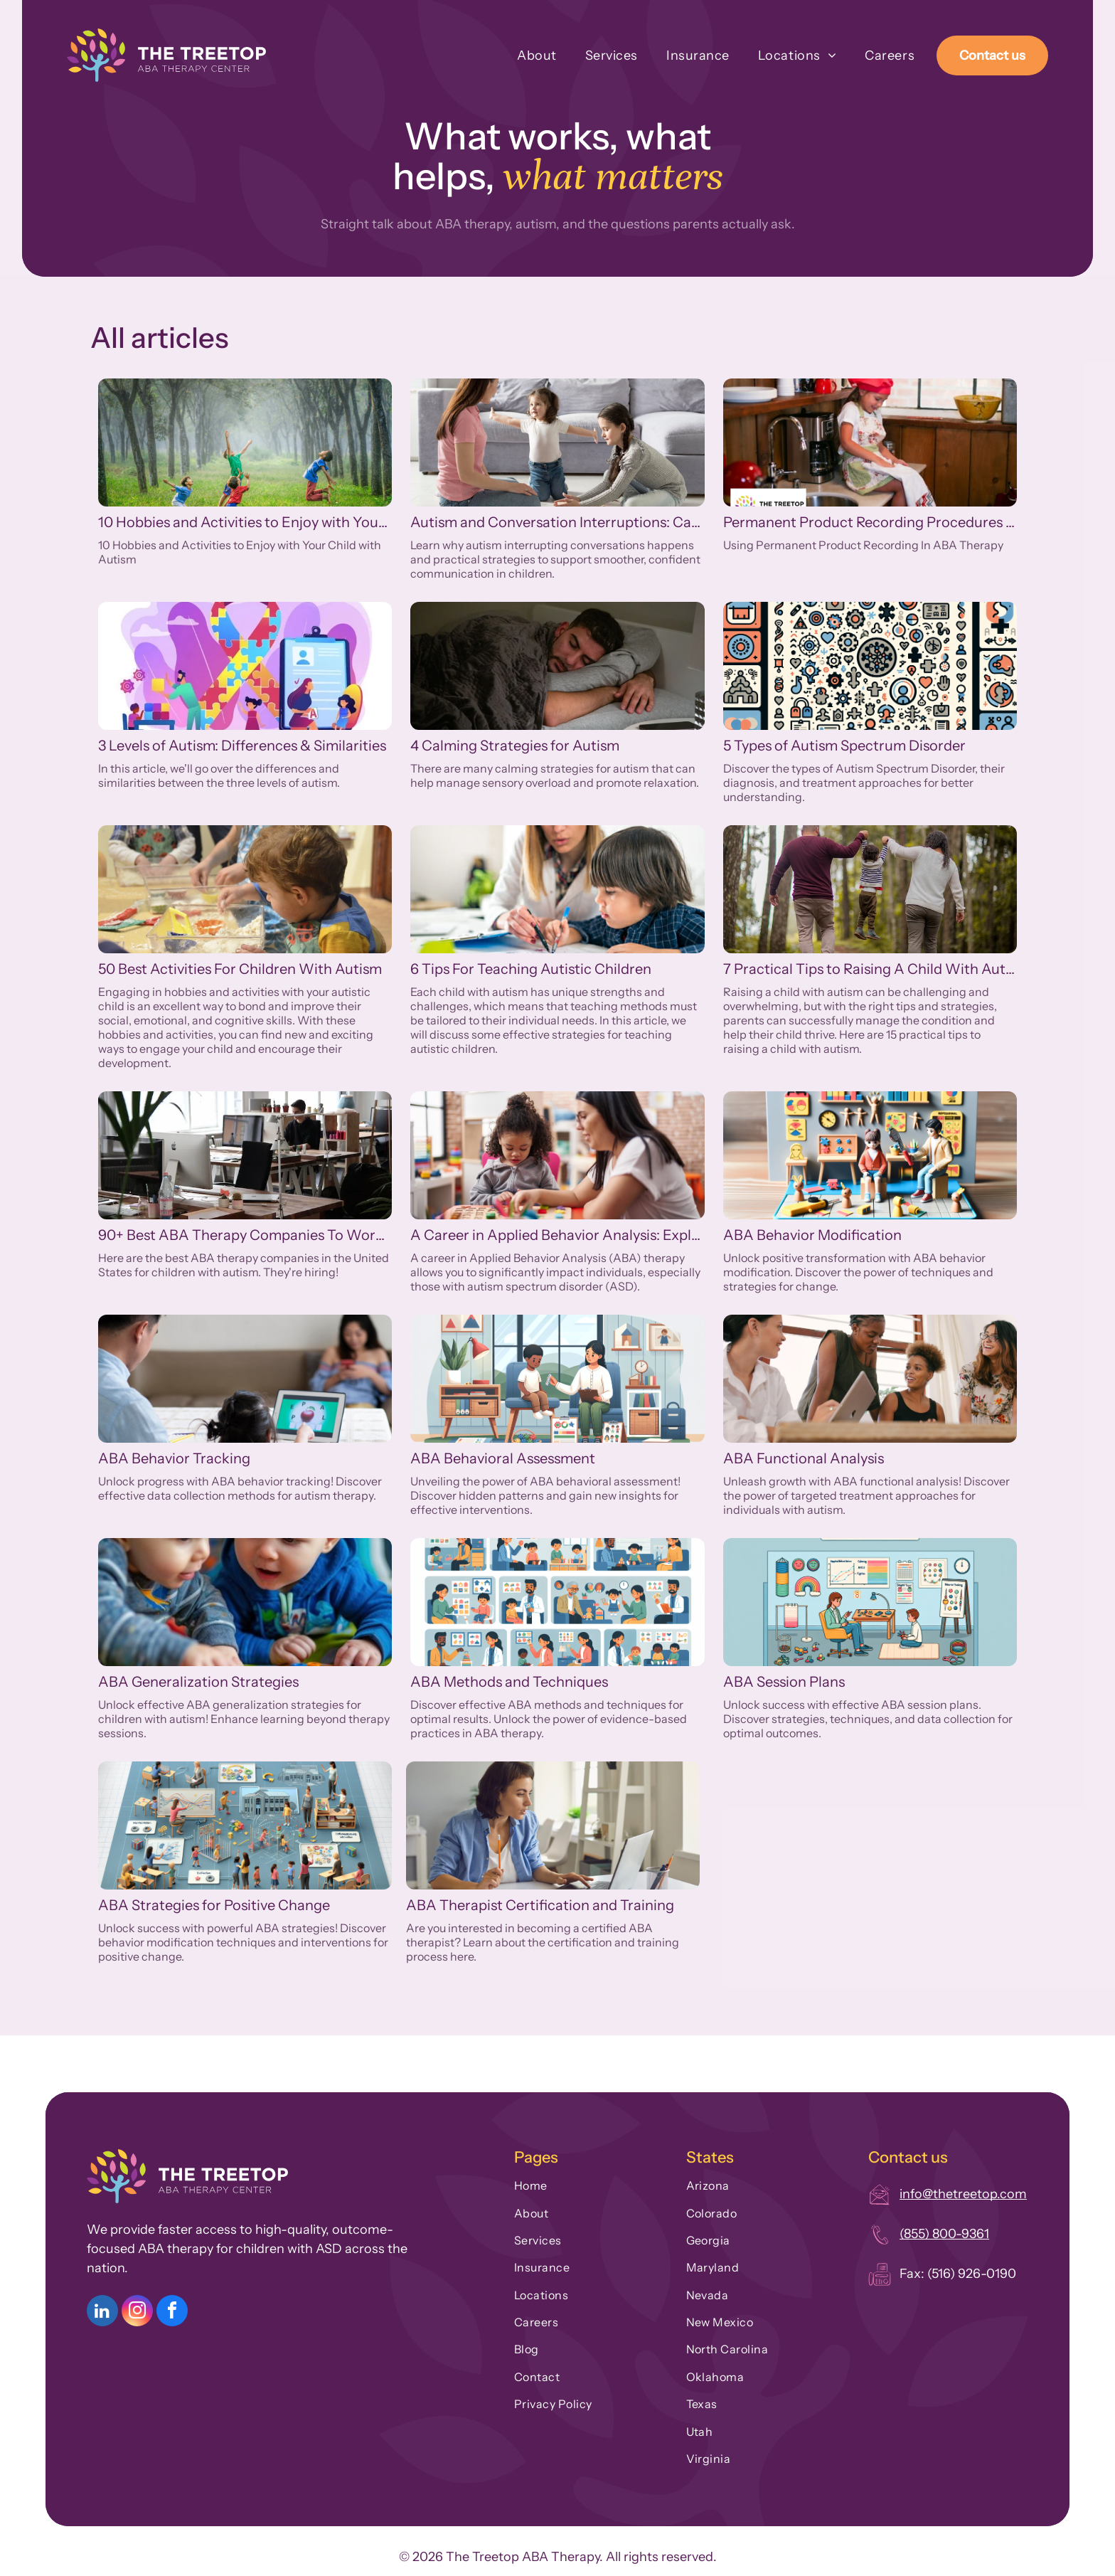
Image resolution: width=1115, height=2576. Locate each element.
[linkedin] (102, 2312)
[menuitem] (523, 55)
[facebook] (172, 2312)
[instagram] (137, 2312)
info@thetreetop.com (963, 2194)
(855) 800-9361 (944, 2234)
